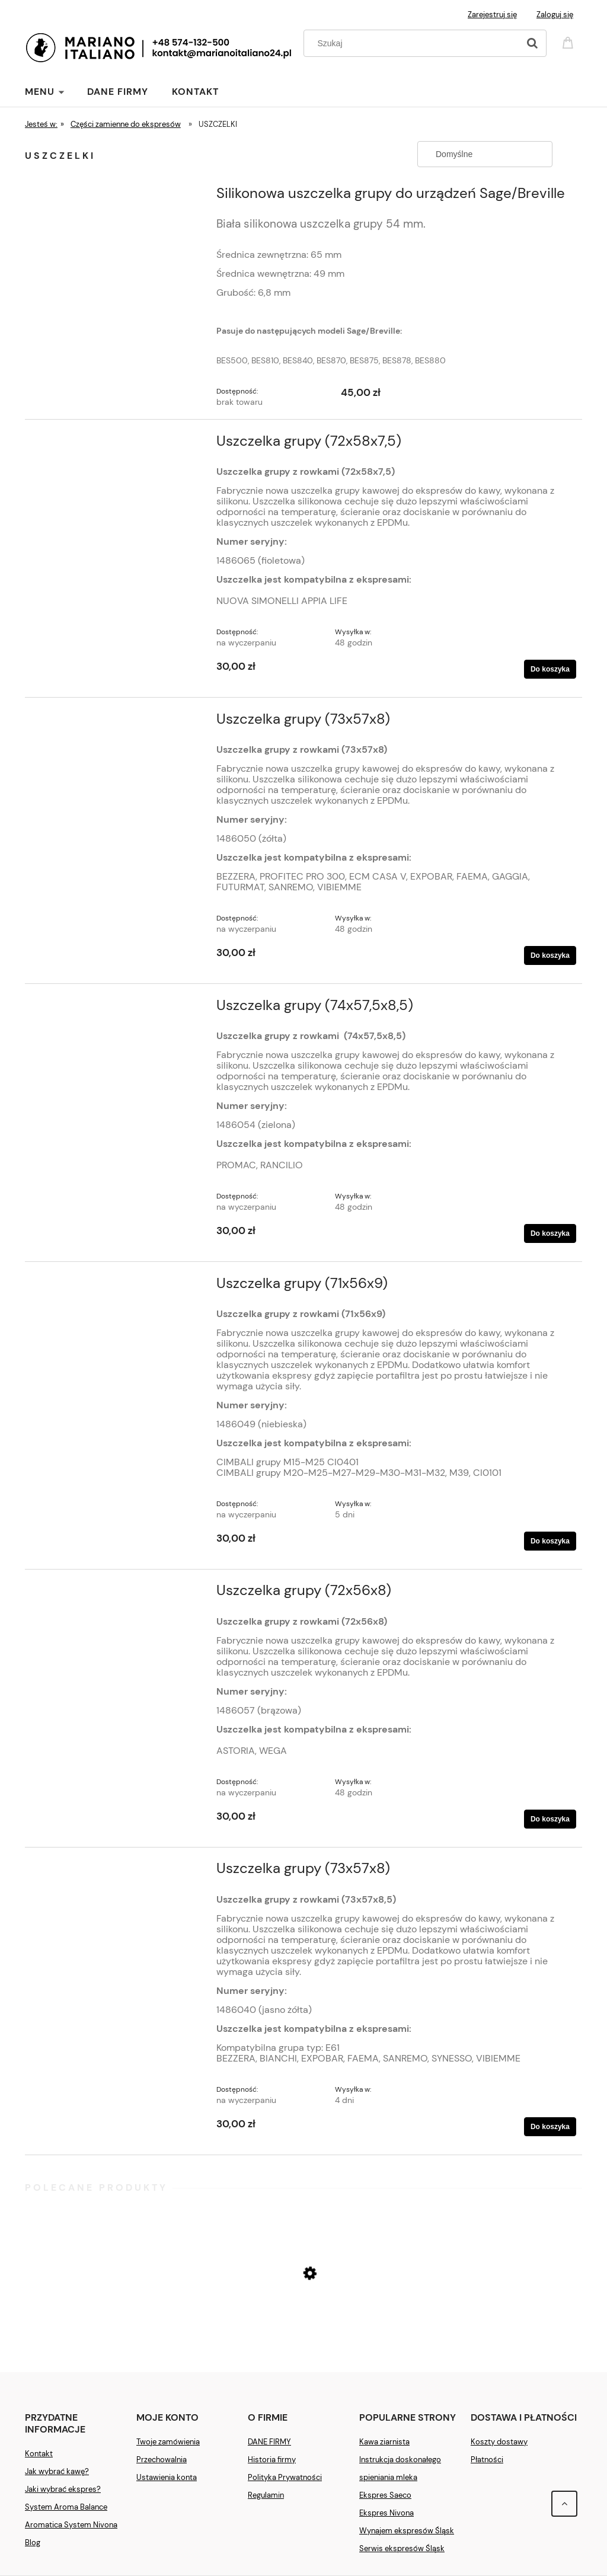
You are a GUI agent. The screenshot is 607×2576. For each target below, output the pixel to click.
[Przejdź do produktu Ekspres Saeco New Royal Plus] (303, 2318)
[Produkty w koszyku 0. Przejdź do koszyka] (569, 42)
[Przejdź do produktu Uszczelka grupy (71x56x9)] (118, 1287)
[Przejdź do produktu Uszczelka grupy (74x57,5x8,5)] (118, 1009)
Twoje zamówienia (168, 2442)
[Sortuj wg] (484, 154)
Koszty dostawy (499, 2442)
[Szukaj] (532, 43)
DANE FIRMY (269, 2442)
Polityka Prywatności (285, 2477)
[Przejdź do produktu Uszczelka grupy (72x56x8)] (118, 1594)
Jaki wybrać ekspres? (63, 2489)
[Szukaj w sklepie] (414, 43)
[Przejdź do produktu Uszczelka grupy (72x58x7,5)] (118, 444)
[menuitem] (56, 92)
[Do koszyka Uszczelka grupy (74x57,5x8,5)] (550, 1233)
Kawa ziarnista (384, 2442)
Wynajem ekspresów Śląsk (406, 2531)
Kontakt (39, 2454)
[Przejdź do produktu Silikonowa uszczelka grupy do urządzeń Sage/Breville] (118, 197)
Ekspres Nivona (386, 2513)
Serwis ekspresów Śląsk (402, 2548)
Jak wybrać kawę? (57, 2471)
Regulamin (266, 2495)
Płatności (487, 2459)
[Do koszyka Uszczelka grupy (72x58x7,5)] (550, 669)
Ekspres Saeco (385, 2495)
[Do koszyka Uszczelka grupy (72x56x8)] (550, 1819)
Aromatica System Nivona (71, 2525)
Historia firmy (272, 2459)
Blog (32, 2542)
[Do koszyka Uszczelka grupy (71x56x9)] (550, 1541)
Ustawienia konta (166, 2477)
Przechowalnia (161, 2459)
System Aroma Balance (66, 2507)
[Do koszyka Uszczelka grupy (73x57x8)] (550, 955)
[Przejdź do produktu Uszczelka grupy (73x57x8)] (118, 722)
